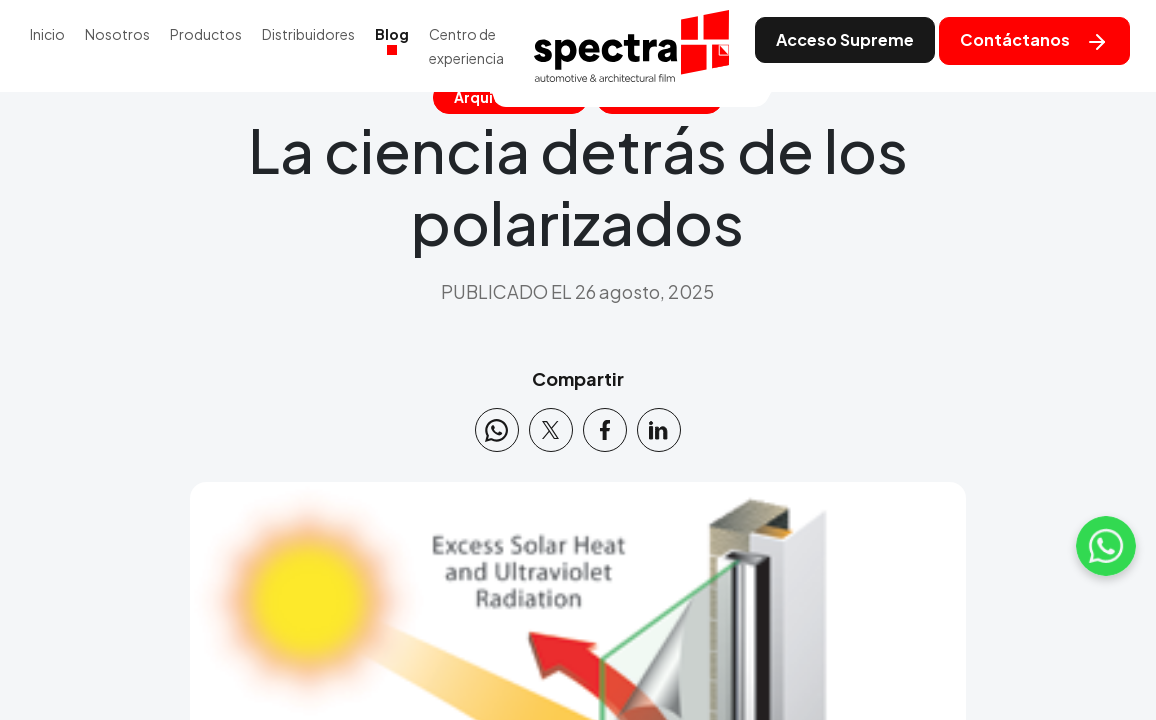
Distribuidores (308, 34)
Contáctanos (1034, 41)
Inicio (47, 34)
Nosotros (117, 34)
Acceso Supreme (845, 39)
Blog (392, 34)
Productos (206, 34)
